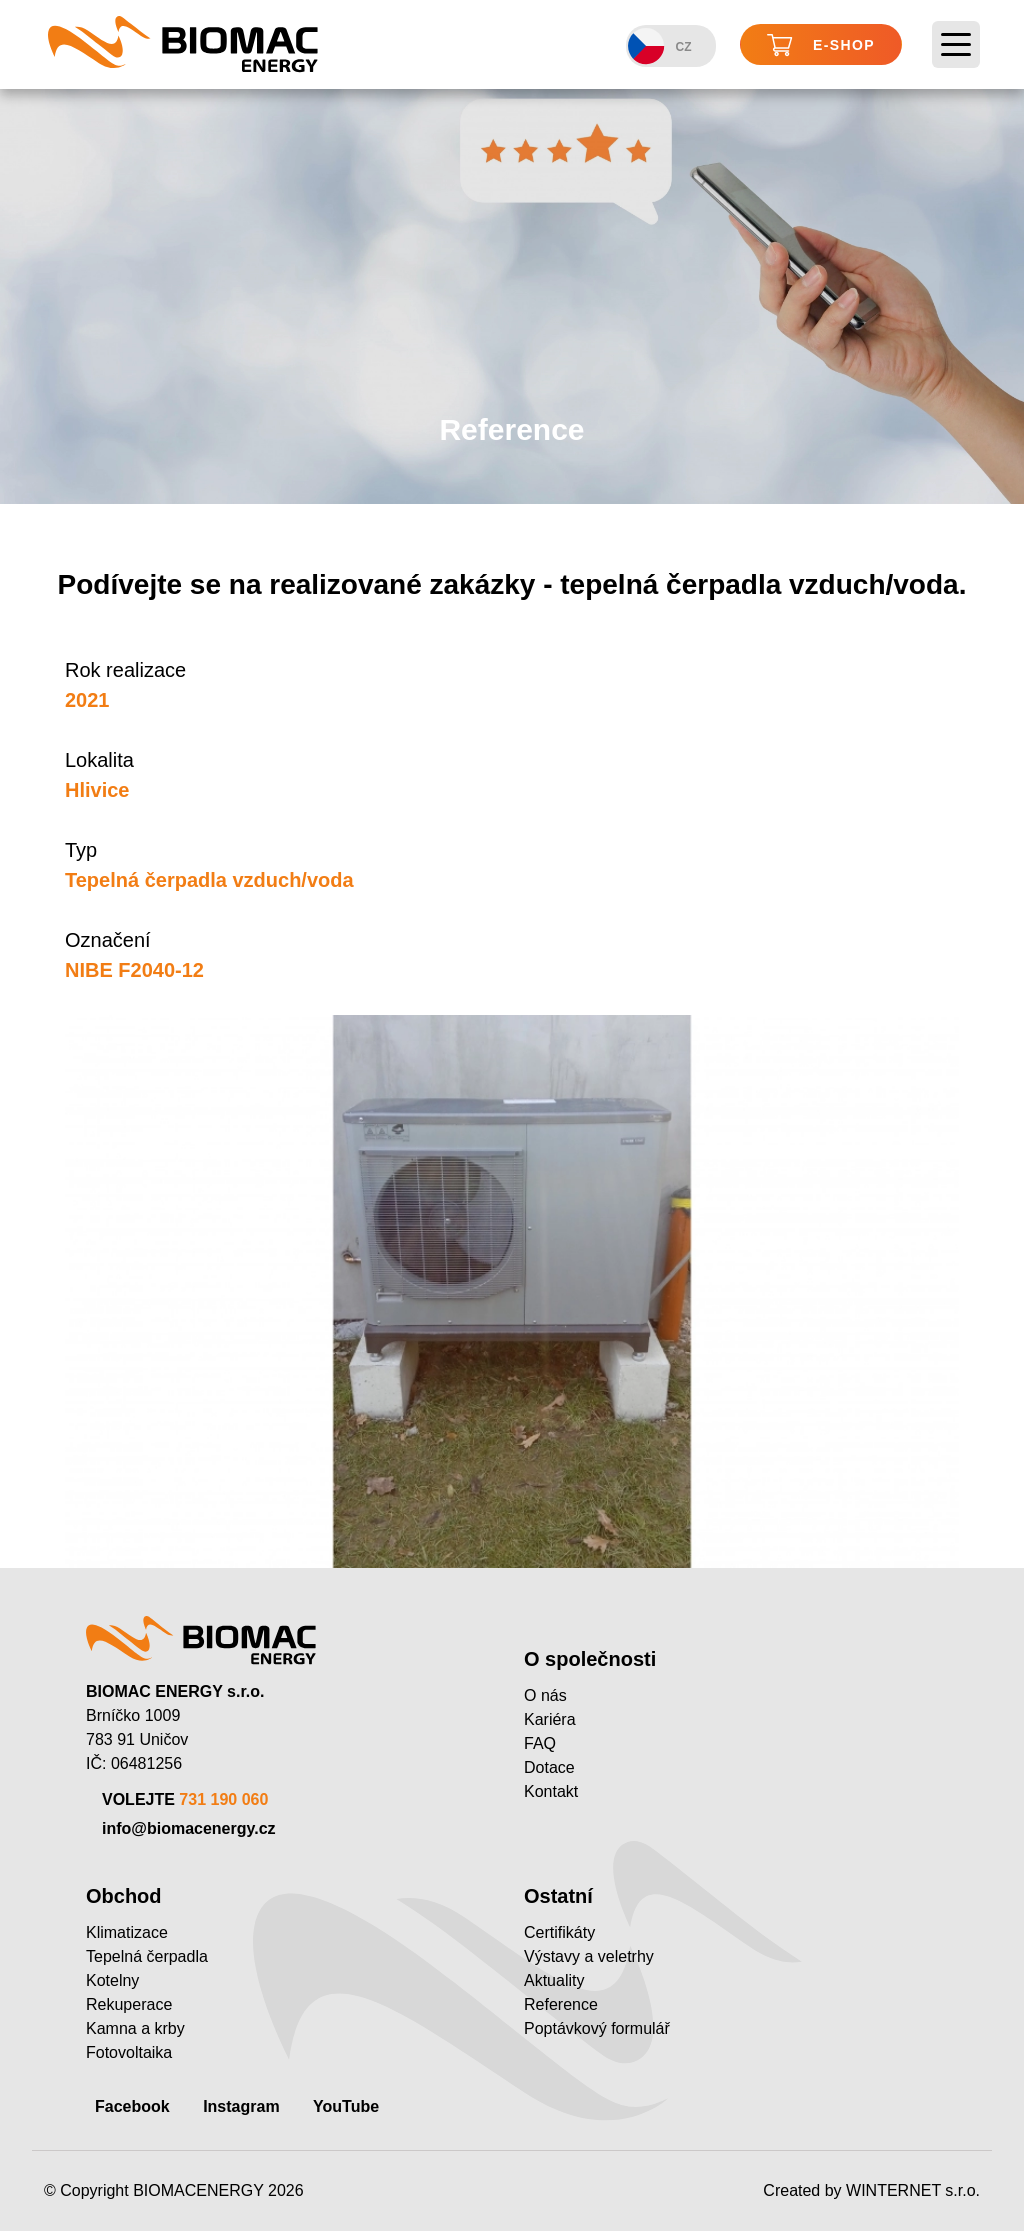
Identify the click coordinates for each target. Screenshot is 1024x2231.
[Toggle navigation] (956, 45)
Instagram (241, 2106)
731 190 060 (223, 1799)
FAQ (540, 1743)
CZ (659, 46)
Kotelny (112, 1980)
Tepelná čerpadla (147, 1956)
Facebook (132, 2106)
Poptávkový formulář (597, 2028)
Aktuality (554, 1980)
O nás (545, 1695)
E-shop (821, 45)
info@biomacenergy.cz (189, 1828)
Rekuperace (129, 2004)
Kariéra (550, 1719)
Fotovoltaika (129, 2052)
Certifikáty (559, 1932)
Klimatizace (127, 1932)
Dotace (549, 1767)
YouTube (346, 2106)
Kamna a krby (135, 2028)
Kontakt (551, 1791)
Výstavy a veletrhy (589, 1956)
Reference (561, 2004)
